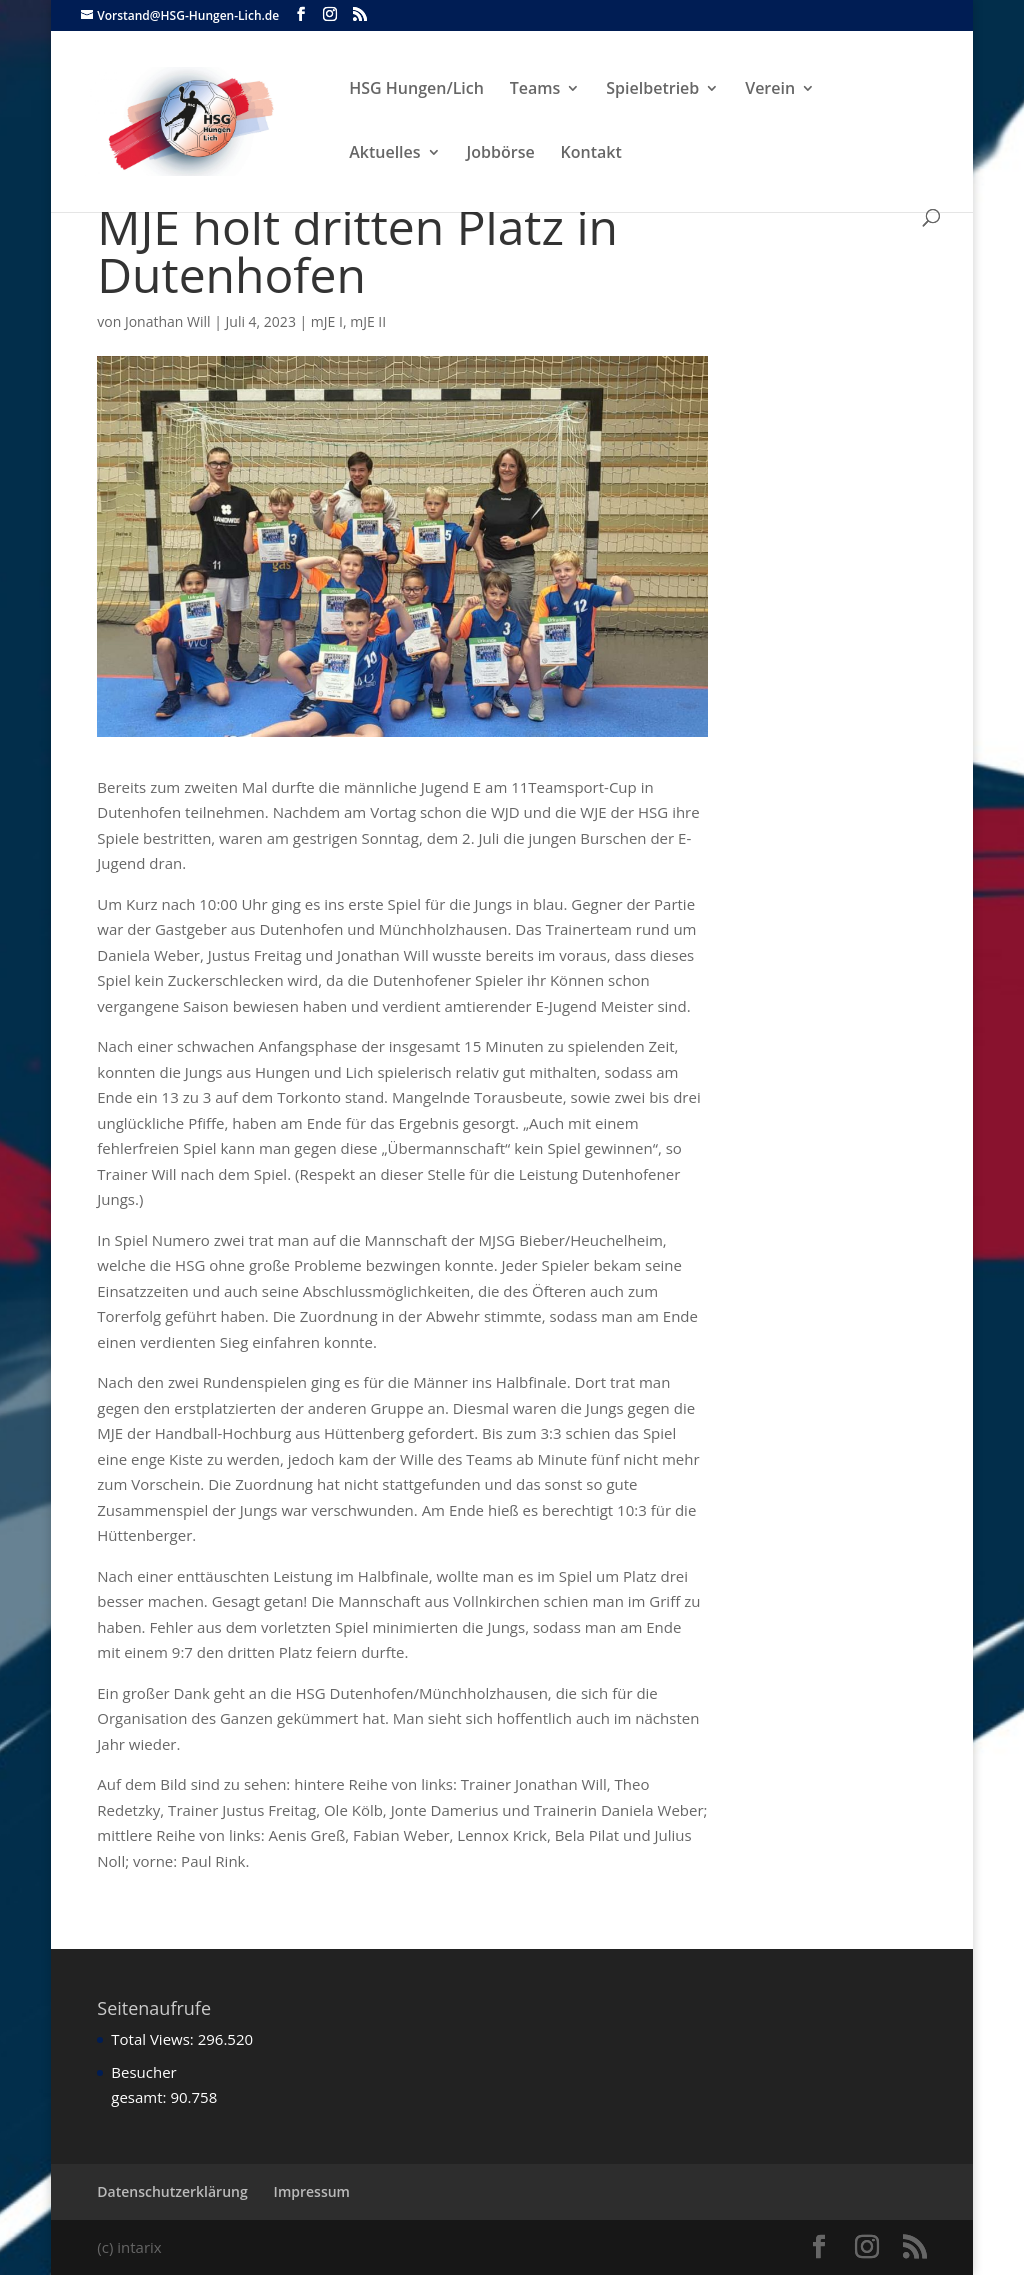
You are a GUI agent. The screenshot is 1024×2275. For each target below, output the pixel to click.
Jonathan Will (168, 321)
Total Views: (154, 2039)
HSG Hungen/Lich (416, 90)
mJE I (327, 321)
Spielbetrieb (652, 90)
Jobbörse (501, 154)
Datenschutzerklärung (172, 2191)
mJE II (368, 321)
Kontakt (591, 154)
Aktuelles (384, 154)
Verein (770, 90)
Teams (535, 90)
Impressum (312, 2191)
